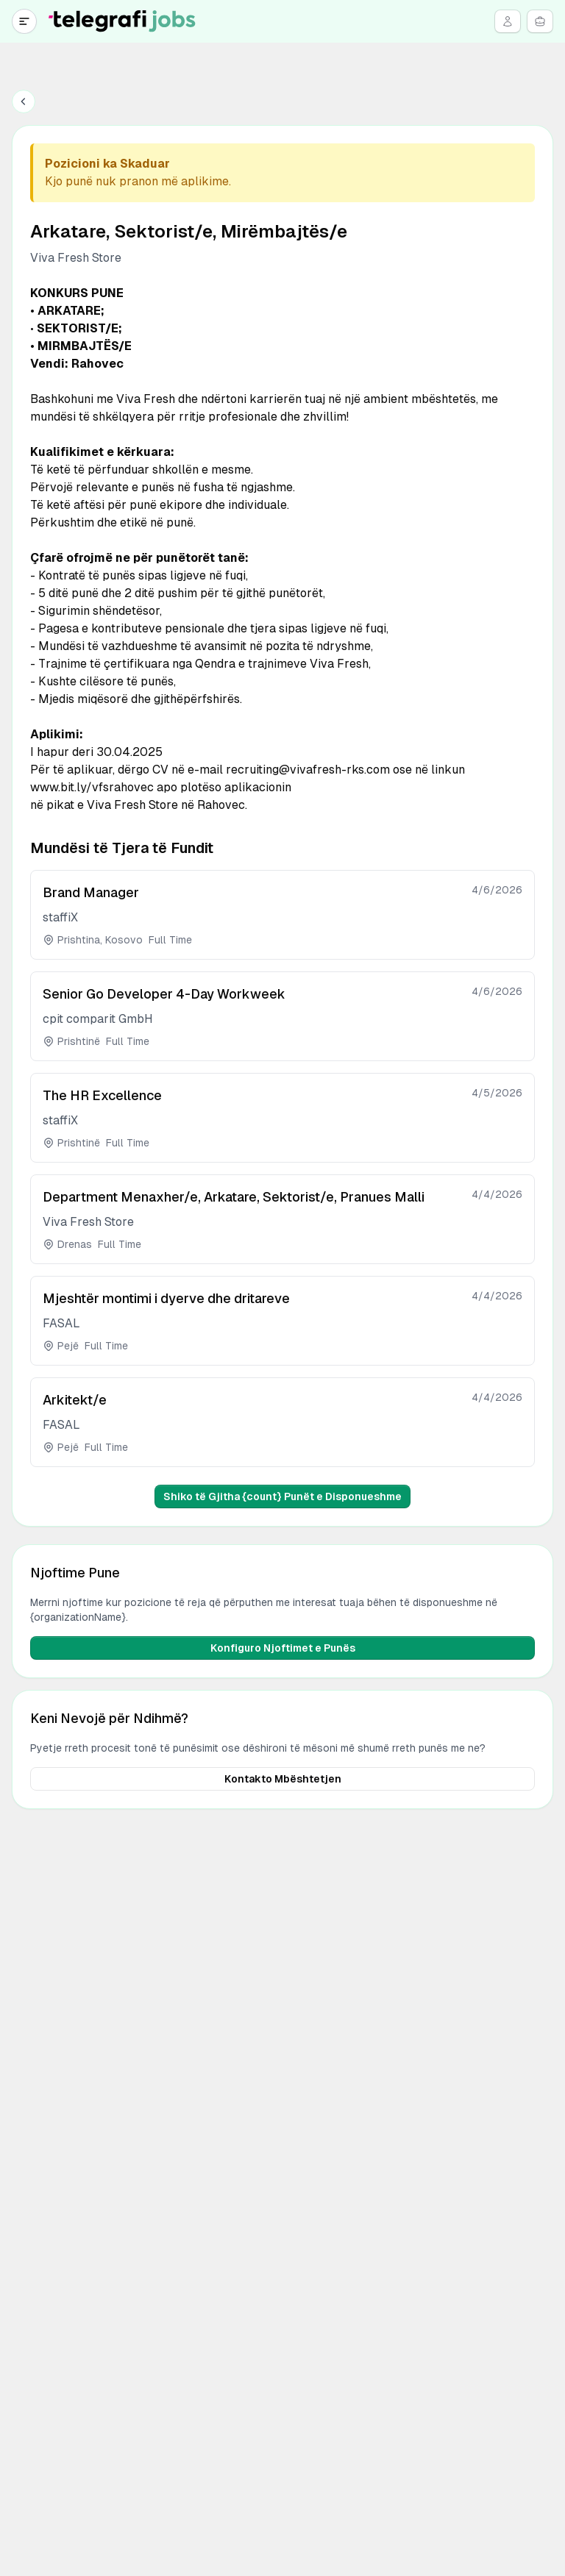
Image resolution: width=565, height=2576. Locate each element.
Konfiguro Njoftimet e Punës (282, 1648)
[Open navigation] (24, 21)
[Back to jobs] (23, 101)
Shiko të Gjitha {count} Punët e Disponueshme (282, 1496)
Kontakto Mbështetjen (282, 1779)
